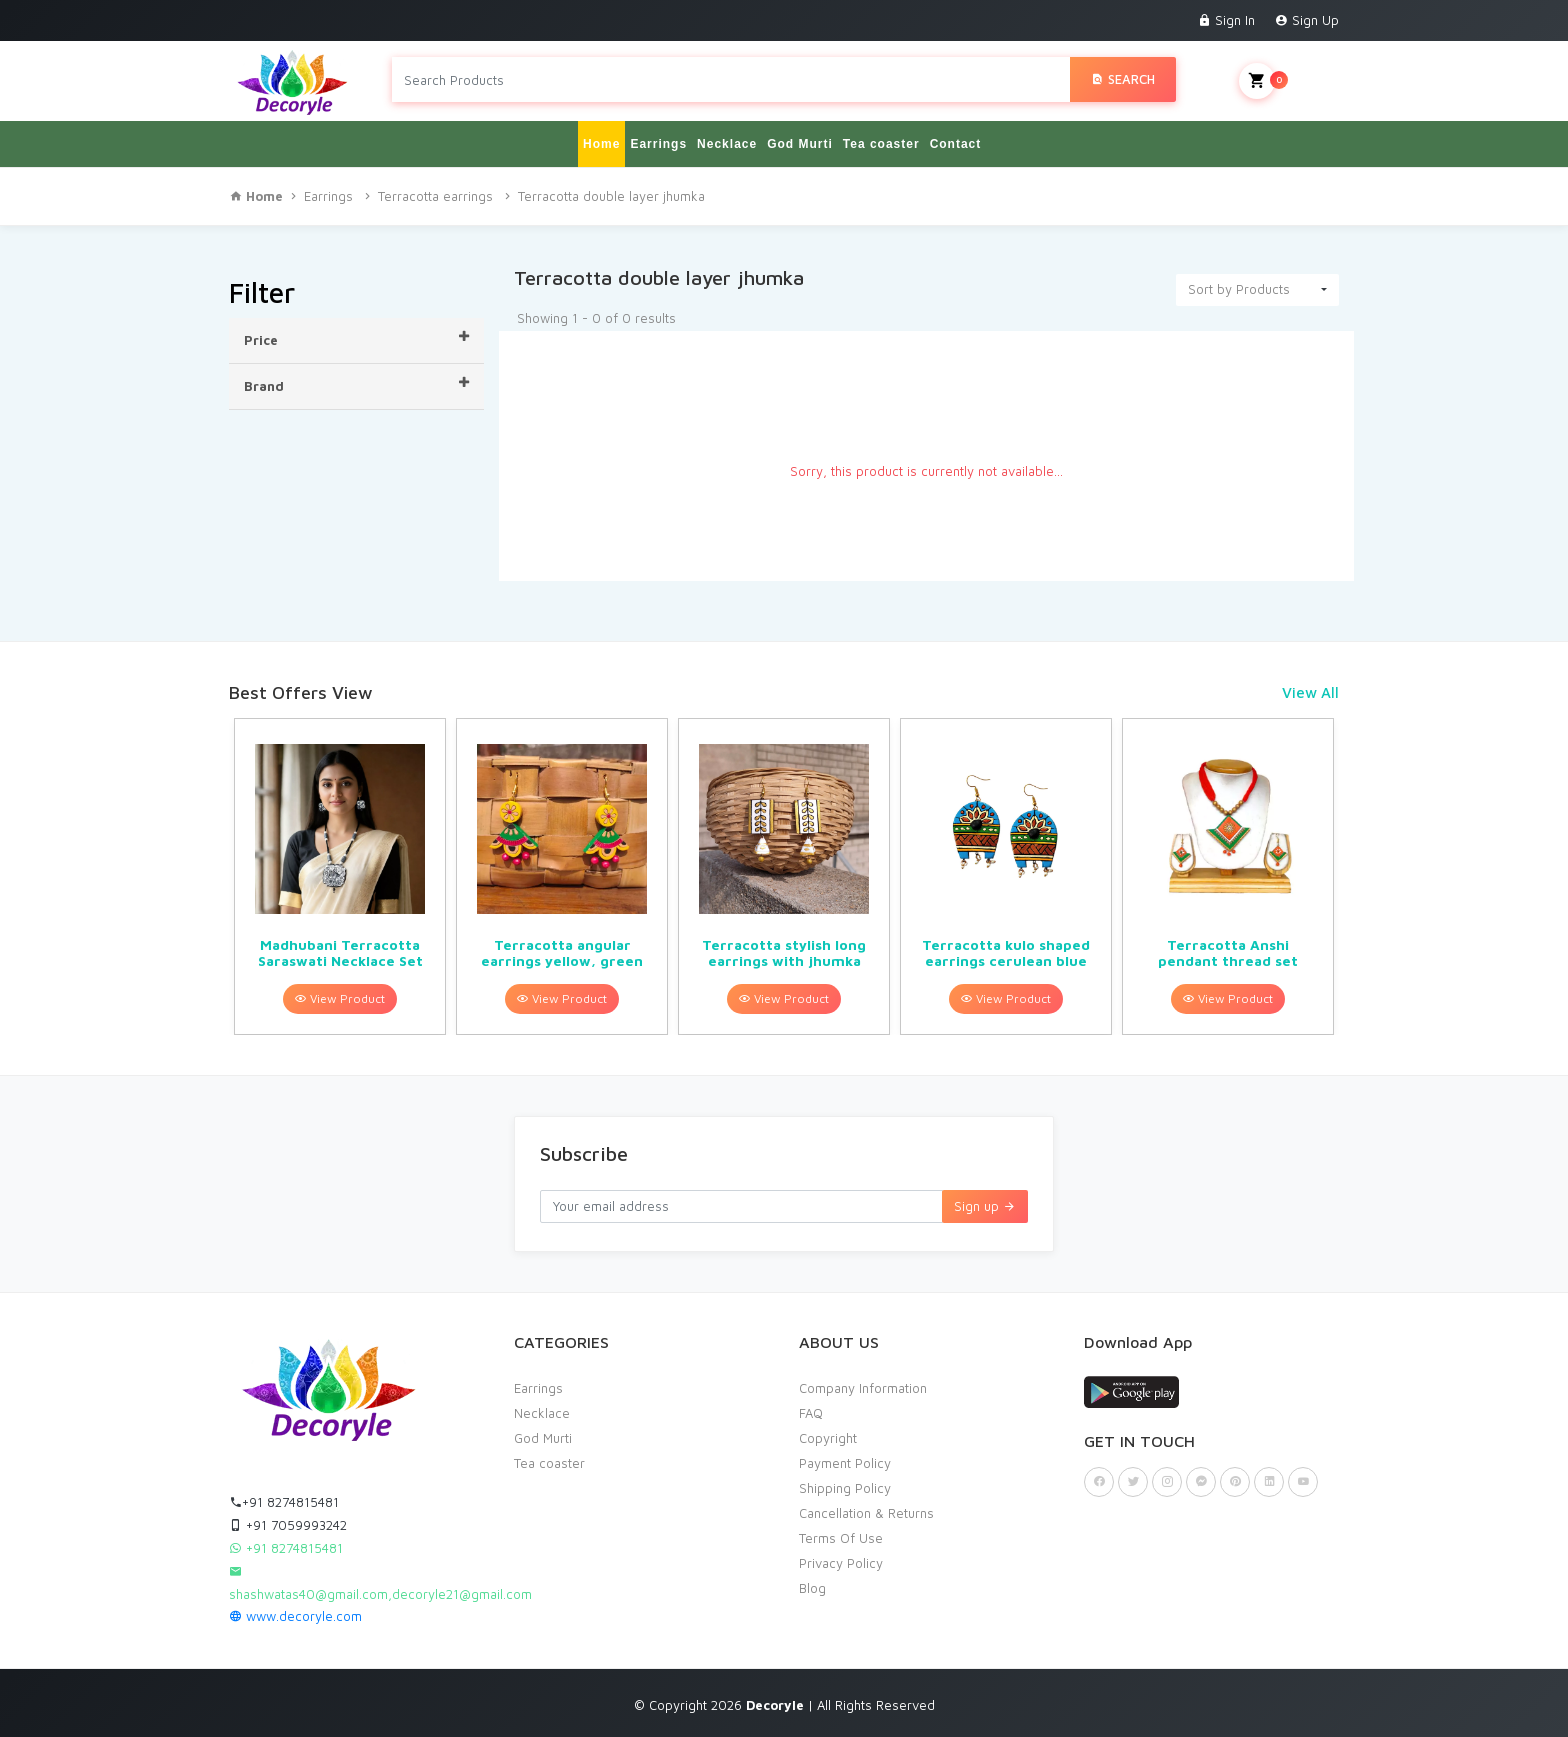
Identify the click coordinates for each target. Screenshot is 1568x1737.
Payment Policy (845, 1463)
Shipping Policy (845, 1488)
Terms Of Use (841, 1538)
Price (356, 339)
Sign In (1226, 20)
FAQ (811, 1413)
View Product (340, 998)
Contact (956, 144)
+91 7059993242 (288, 1525)
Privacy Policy (841, 1563)
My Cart (1289, 81)
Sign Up (1307, 20)
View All (1310, 692)
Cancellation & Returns (866, 1513)
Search (1123, 79)
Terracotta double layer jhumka (611, 196)
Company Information (863, 1388)
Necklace (727, 144)
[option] (340, 876)
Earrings (658, 144)
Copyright (828, 1438)
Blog (812, 1588)
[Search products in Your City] (731, 79)
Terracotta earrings (435, 196)
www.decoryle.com (295, 1616)
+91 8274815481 (284, 1502)
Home (601, 144)
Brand (356, 385)
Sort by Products (1239, 289)
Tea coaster (881, 144)
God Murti (800, 144)
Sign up (985, 1206)
